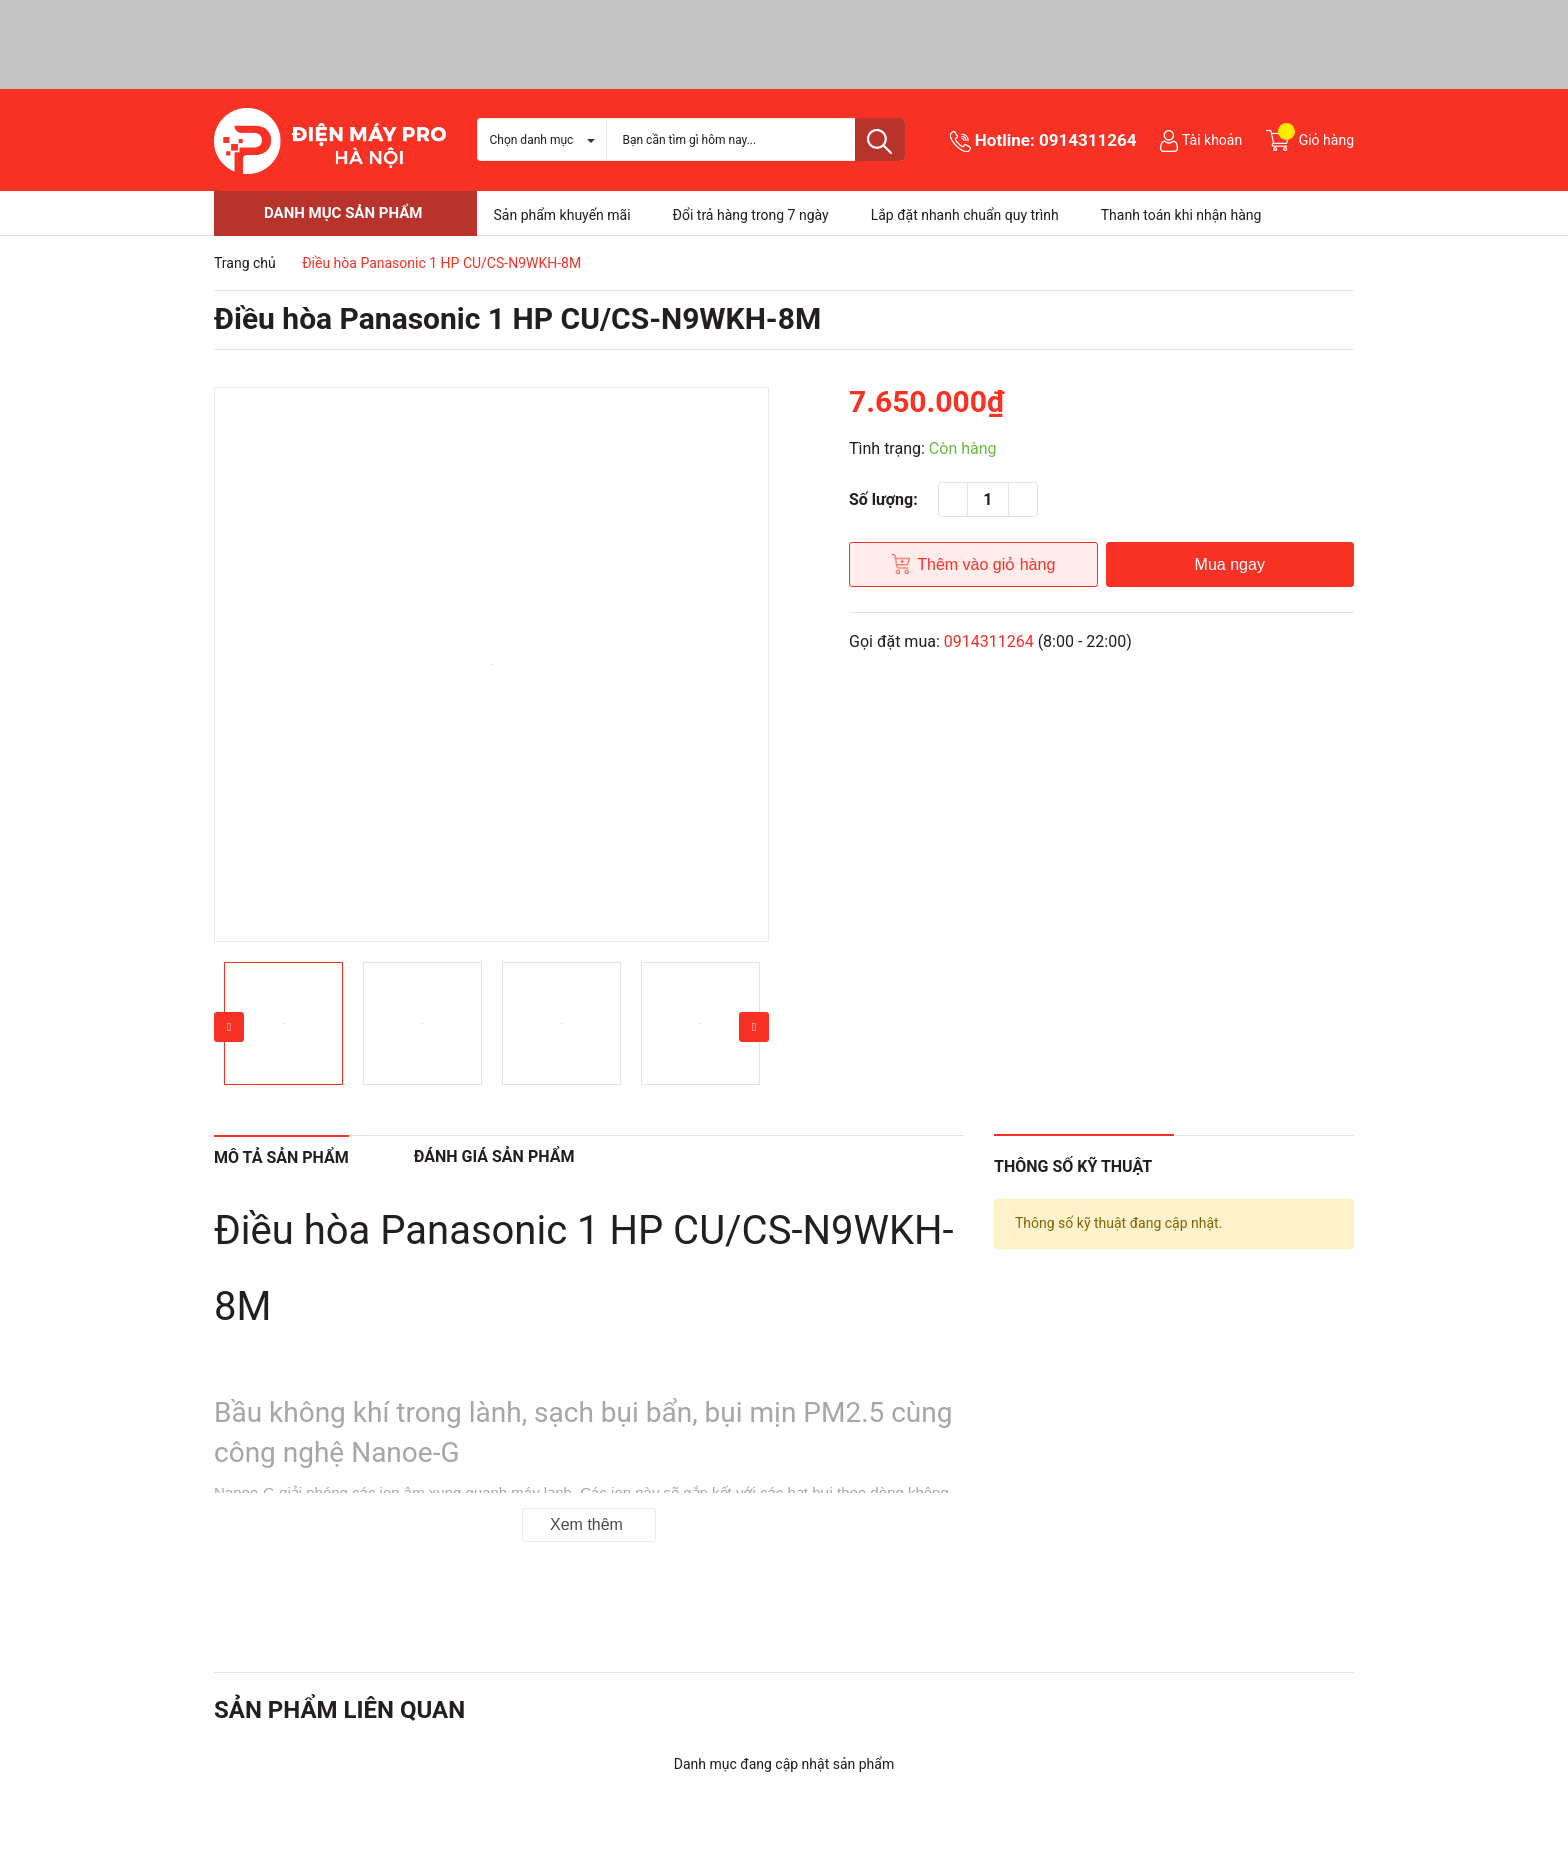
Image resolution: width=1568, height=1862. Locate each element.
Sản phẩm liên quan (339, 1710)
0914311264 (1088, 140)
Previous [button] (229, 1027)
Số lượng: (883, 499)
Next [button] (754, 1027)
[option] (491, 664)
